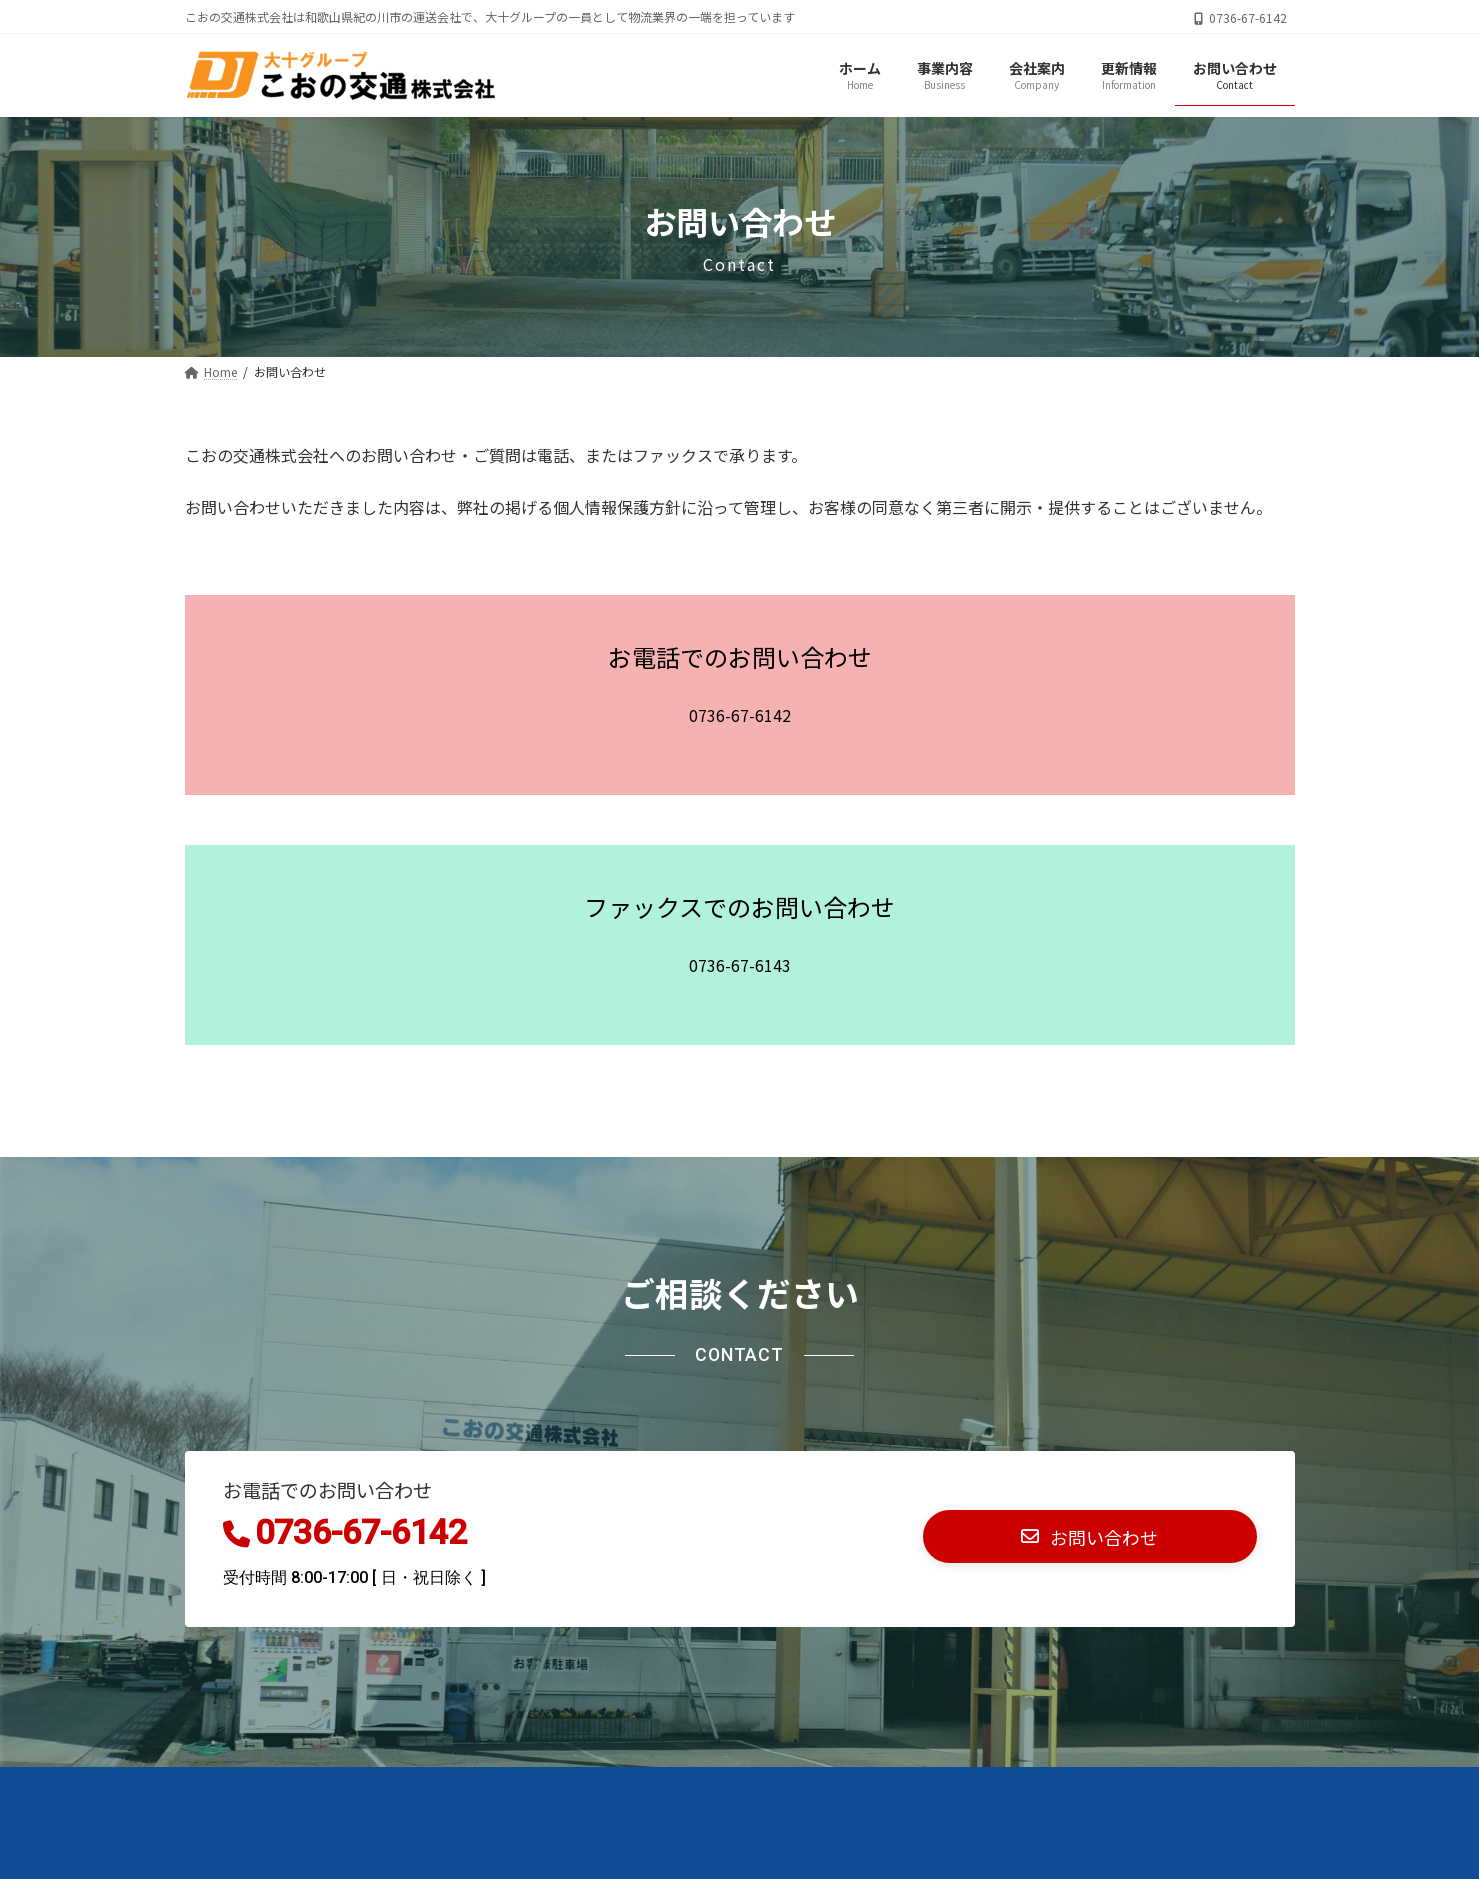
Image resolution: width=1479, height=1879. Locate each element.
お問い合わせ (249, 1788)
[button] (1090, 1536)
